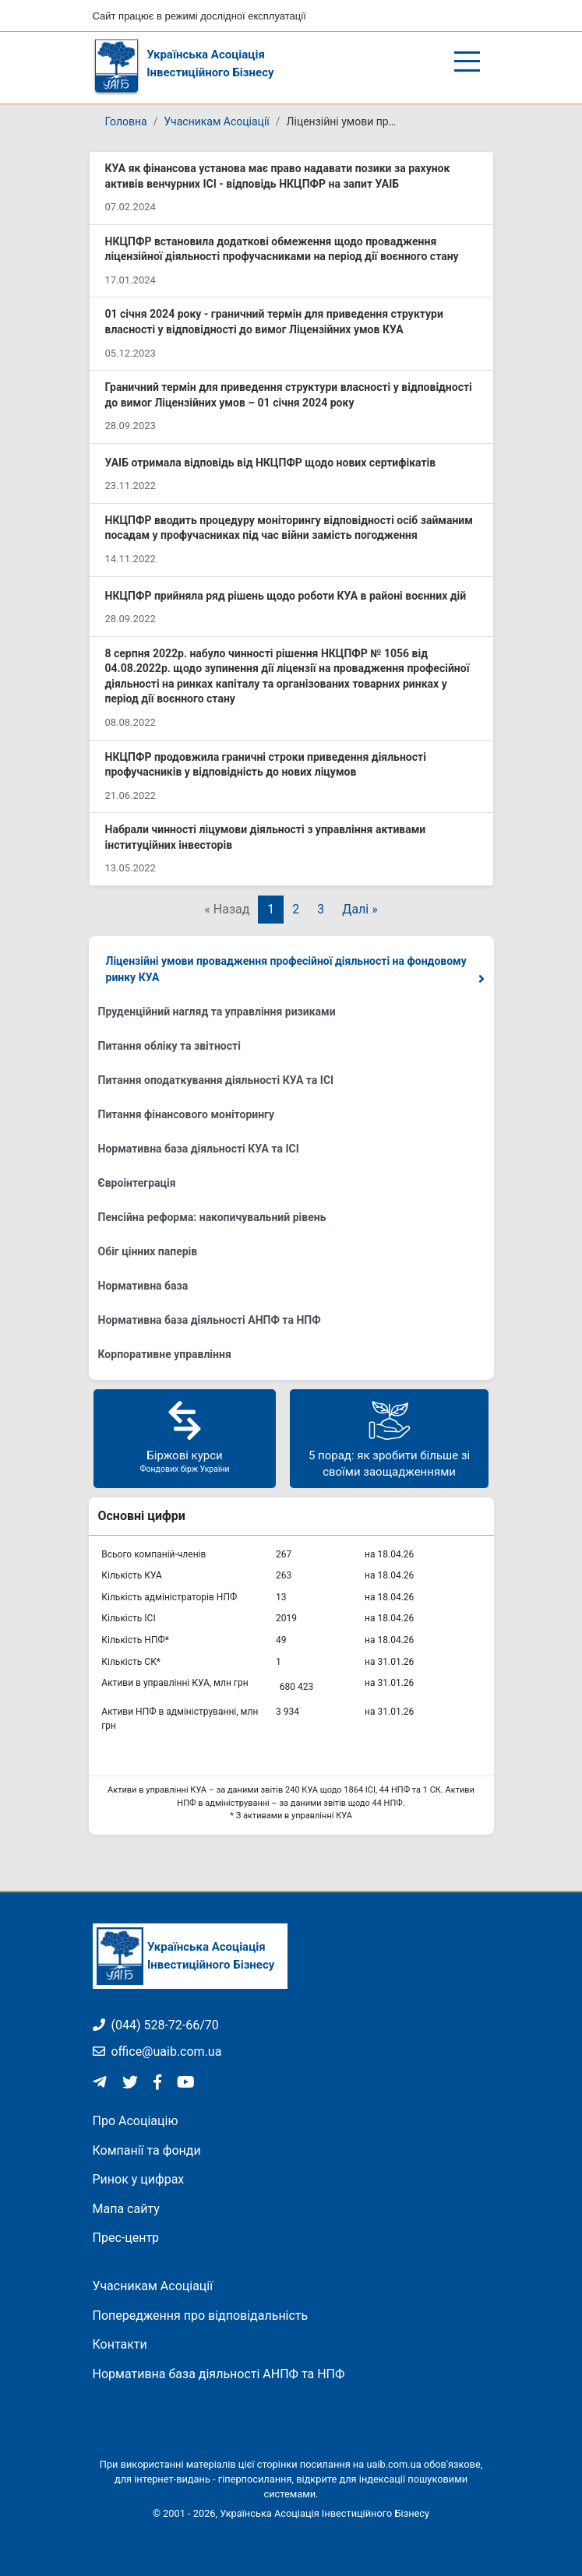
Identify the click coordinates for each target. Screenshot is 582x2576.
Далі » (359, 909)
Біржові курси (184, 1436)
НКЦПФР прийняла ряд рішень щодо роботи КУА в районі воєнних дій (286, 595)
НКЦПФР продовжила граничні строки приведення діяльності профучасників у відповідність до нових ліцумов (265, 765)
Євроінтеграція (137, 1183)
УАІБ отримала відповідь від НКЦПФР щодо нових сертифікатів (270, 462)
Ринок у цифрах (139, 2179)
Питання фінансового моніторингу (186, 1114)
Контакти (120, 2344)
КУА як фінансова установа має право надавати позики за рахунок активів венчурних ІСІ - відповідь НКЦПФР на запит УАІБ (277, 176)
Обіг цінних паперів (148, 1251)
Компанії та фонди (147, 2150)
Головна (126, 121)
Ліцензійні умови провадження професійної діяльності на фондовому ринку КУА (286, 969)
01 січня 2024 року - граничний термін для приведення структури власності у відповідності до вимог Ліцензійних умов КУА (274, 322)
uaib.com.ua (393, 2464)
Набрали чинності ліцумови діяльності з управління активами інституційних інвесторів (265, 837)
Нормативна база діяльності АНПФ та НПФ (209, 1320)
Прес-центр (126, 2237)
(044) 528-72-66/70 (156, 2025)
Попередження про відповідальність (201, 2315)
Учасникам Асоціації (216, 121)
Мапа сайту (126, 2208)
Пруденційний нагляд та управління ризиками (217, 1011)
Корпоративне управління (164, 1354)
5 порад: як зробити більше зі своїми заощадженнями (389, 1438)
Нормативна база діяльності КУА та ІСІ (198, 1148)
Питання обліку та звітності (169, 1046)
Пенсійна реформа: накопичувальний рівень (212, 1217)
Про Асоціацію (135, 2120)
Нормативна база (143, 1285)
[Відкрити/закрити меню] (467, 62)
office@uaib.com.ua (157, 2051)
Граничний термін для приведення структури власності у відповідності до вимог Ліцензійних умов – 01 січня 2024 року (288, 395)
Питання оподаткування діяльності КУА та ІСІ (216, 1080)
